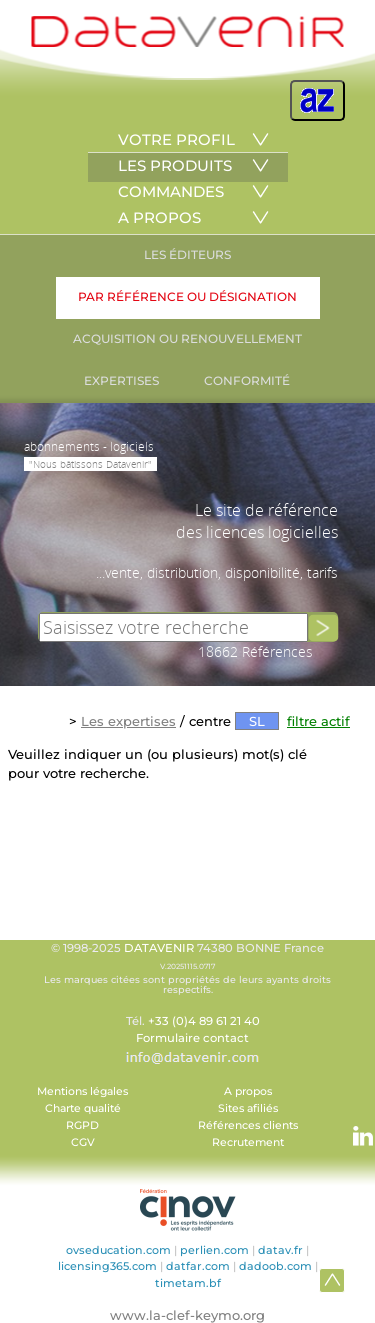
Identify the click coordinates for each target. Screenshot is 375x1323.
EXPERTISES (121, 380)
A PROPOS (159, 217)
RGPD (82, 1125)
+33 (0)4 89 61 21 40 (204, 1021)
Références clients (248, 1125)
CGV (83, 1142)
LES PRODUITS (175, 165)
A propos (248, 1091)
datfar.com (198, 1266)
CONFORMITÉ (247, 380)
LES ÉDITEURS (187, 254)
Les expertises (128, 721)
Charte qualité (83, 1108)
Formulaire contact (192, 1038)
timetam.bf (188, 1283)
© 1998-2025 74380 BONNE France (188, 968)
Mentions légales (82, 1091)
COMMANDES (171, 191)
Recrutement (248, 1142)
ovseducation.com (118, 1250)
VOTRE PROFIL (176, 139)
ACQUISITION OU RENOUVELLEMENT (187, 338)
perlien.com (214, 1250)
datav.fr (280, 1250)
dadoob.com (275, 1266)
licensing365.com (107, 1266)
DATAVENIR (159, 948)
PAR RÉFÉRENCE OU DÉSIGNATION (187, 296)
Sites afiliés (248, 1108)
